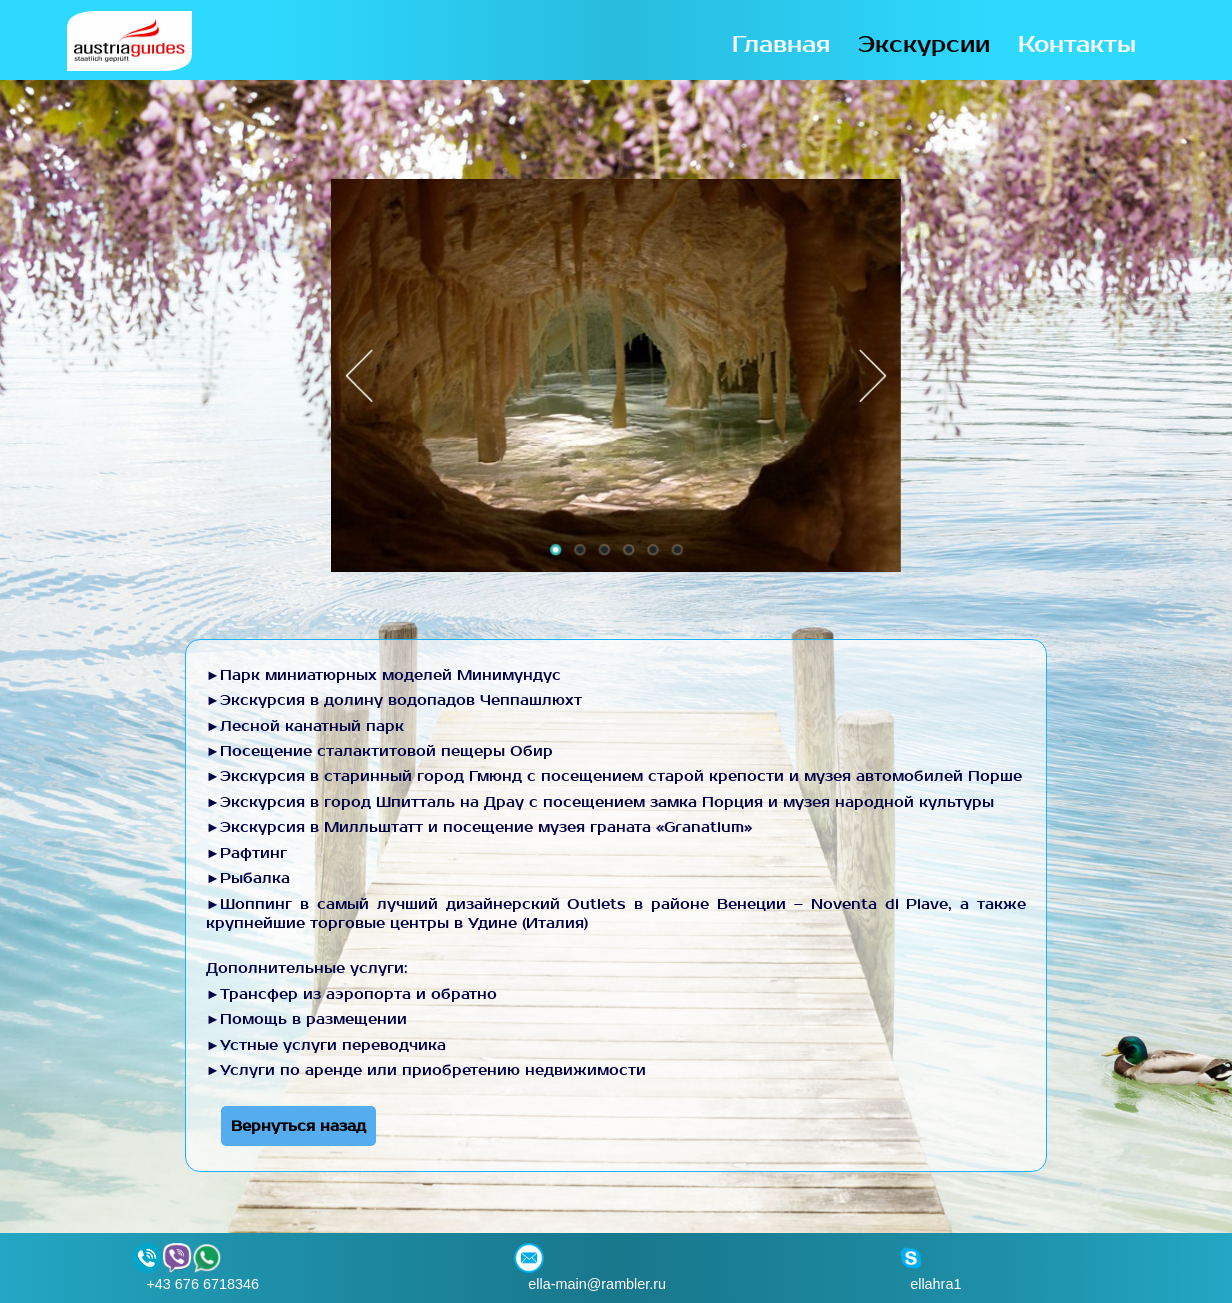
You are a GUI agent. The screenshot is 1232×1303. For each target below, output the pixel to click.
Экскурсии (924, 45)
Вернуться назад (298, 1126)
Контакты (1077, 45)
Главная (781, 45)
